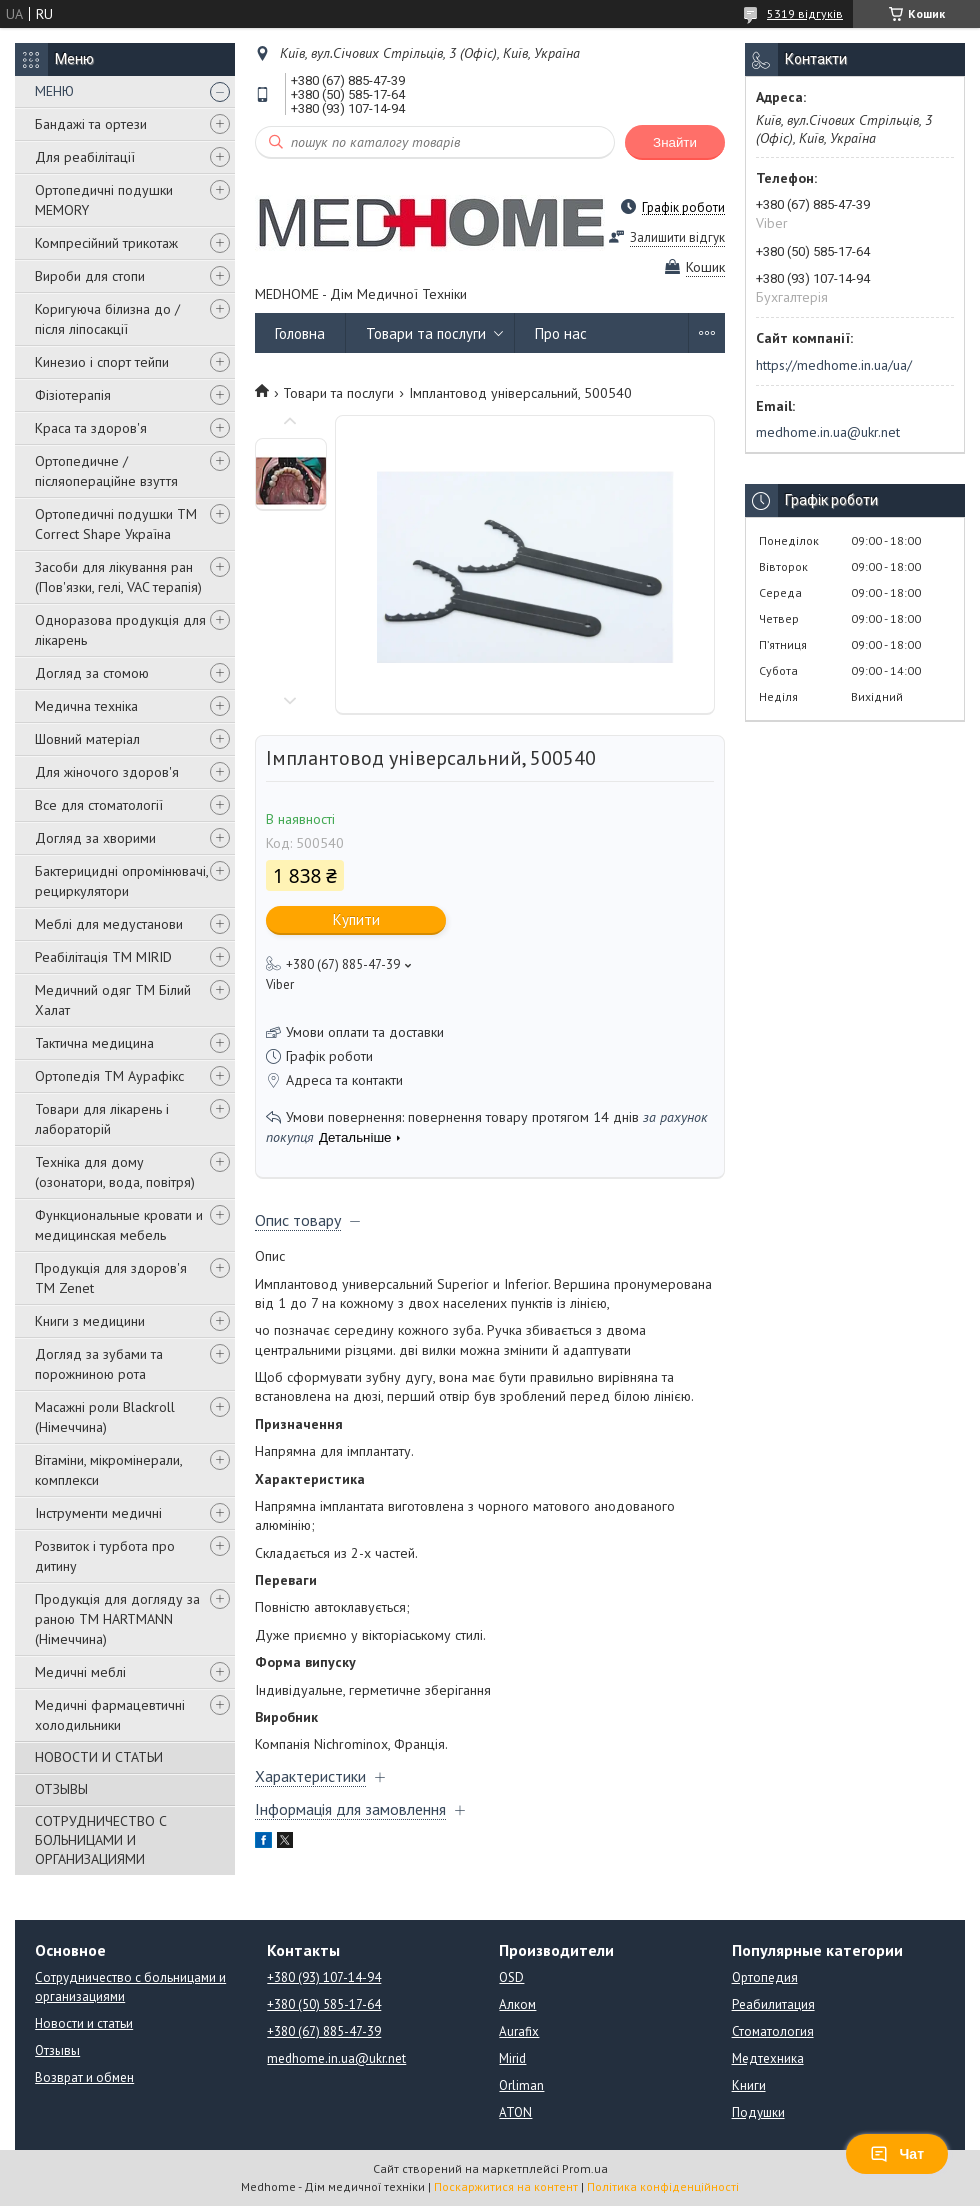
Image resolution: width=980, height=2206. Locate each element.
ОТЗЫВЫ (61, 1789)
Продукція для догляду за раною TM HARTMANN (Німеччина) (117, 1619)
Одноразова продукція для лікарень (120, 630)
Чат (897, 2154)
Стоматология (773, 2031)
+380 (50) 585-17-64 (324, 2004)
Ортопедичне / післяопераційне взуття (106, 471)
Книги (749, 2085)
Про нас (561, 333)
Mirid (512, 2058)
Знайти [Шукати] (675, 142)
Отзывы (57, 2050)
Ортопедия (765, 1977)
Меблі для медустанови (109, 924)
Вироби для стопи (90, 276)
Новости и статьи (84, 2023)
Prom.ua (585, 2168)
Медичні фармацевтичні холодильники (110, 1715)
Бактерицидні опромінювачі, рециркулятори (121, 881)
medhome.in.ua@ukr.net (828, 432)
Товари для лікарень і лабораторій (102, 1119)
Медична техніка (86, 706)
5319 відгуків (805, 13)
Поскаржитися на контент (506, 2186)
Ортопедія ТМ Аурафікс (109, 1076)
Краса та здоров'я (91, 428)
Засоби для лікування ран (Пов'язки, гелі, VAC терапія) (118, 577)
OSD (511, 1977)
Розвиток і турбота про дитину (105, 1556)
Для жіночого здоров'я (107, 772)
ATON (515, 2112)
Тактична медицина (94, 1043)
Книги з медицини (90, 1321)
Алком (517, 2004)
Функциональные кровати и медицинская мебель (119, 1225)
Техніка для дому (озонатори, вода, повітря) (115, 1172)
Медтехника (768, 2058)
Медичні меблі (80, 1672)
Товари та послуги (426, 333)
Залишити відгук (677, 237)
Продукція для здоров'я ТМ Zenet (111, 1278)
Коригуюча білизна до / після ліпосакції (107, 319)
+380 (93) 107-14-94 (324, 1977)
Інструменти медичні (98, 1513)
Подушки (758, 2112)
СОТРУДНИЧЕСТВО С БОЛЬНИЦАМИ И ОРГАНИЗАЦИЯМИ (101, 1840)
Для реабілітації (85, 157)
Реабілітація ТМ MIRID (103, 957)
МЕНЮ (54, 91)
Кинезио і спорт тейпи (102, 362)
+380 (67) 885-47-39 (324, 2031)
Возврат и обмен (84, 2077)
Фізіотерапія (73, 395)
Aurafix (519, 2031)
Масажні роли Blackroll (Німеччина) (105, 1417)
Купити (356, 919)
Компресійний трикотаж (106, 243)
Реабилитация (773, 2004)
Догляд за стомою (92, 673)
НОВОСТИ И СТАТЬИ (99, 1757)
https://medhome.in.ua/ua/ (834, 365)
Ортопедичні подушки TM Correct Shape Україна (116, 524)
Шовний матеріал (87, 739)
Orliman (521, 2085)
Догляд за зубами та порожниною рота (99, 1364)
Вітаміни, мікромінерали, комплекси (108, 1470)
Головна (300, 333)
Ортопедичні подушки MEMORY (104, 200)
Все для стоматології (99, 805)
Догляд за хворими (95, 838)
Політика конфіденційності (663, 2186)
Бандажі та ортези (91, 124)
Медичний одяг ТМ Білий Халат (113, 1000)
